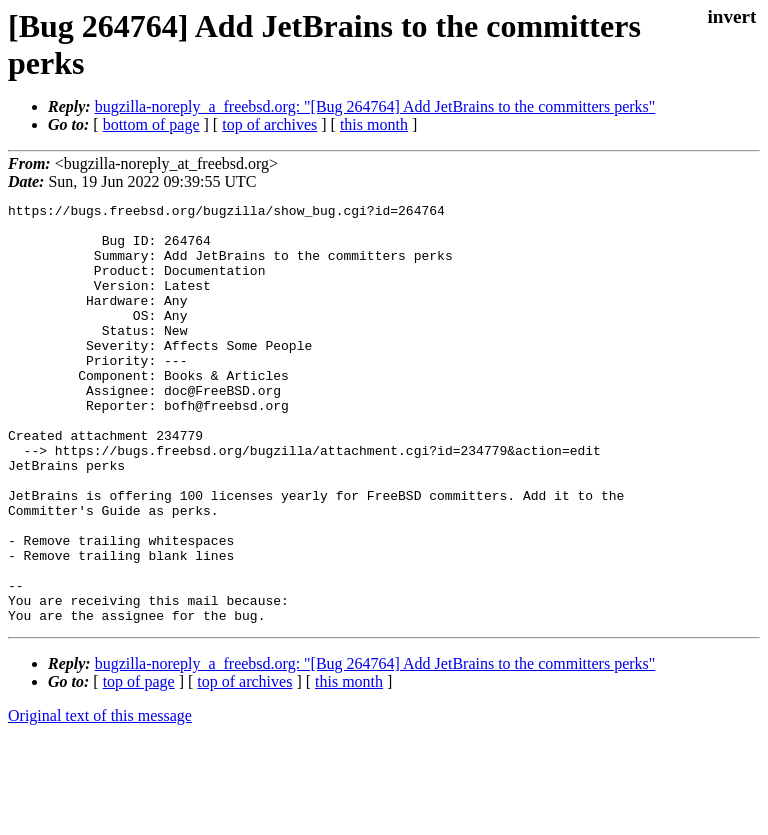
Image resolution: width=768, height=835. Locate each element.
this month (374, 124)
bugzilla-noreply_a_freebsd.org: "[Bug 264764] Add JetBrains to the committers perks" (375, 106)
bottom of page (151, 124)
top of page (139, 765)
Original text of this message (100, 799)
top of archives (269, 124)
